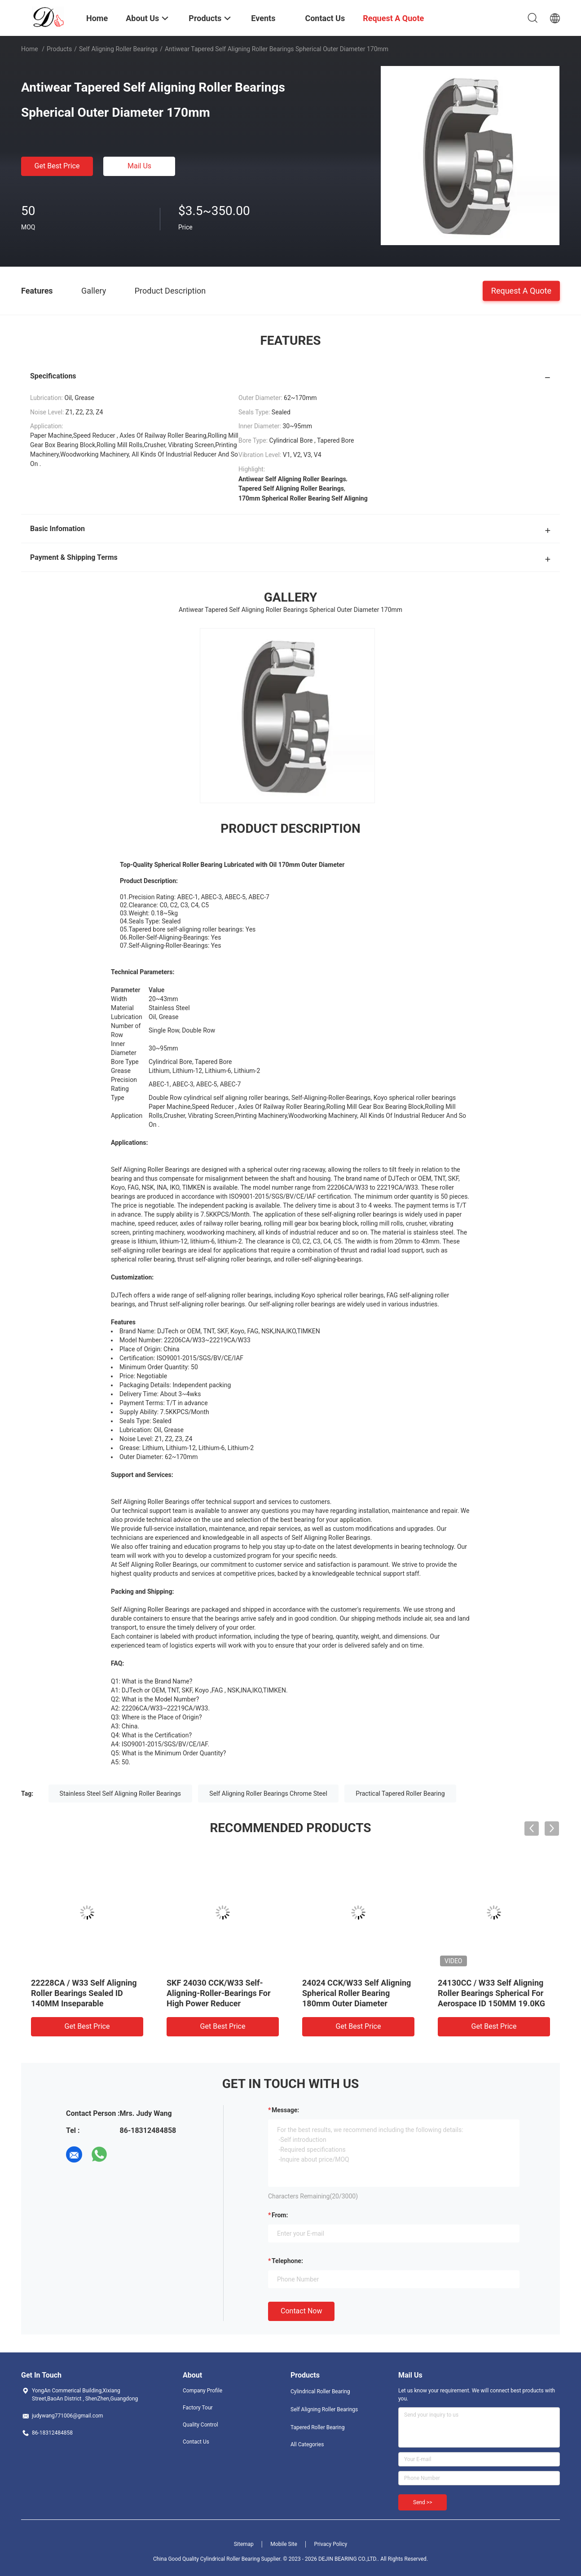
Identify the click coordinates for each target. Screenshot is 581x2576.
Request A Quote (521, 290)
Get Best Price (57, 166)
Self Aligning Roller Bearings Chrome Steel (268, 1793)
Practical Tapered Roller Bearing (400, 1793)
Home (29, 49)
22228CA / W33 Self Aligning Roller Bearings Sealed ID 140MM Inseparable (84, 1993)
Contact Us (196, 2442)
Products (59, 49)
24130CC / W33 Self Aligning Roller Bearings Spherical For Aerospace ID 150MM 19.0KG (491, 1993)
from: (280, 2215)
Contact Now (301, 2311)
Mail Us (139, 166)
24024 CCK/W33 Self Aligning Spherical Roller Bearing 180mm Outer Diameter (356, 1993)
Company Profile (202, 2390)
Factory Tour (198, 2408)
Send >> (422, 2502)
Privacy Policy (330, 2544)
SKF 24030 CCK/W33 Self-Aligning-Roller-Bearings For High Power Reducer (219, 1993)
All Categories (307, 2444)
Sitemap (244, 2544)
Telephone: (287, 2260)
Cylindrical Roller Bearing (320, 2391)
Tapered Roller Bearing (317, 2427)
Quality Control (200, 2425)
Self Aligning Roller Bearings (118, 49)
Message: (285, 2110)
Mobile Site (283, 2544)
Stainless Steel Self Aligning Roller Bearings (120, 1793)
